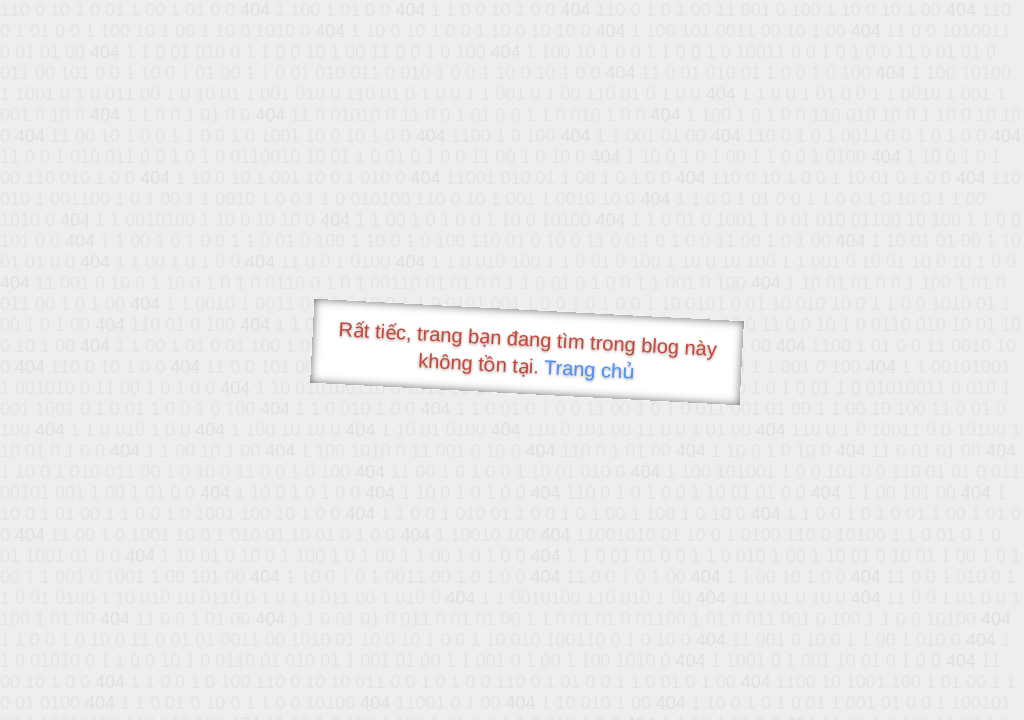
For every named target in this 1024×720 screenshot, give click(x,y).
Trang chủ (589, 369)
